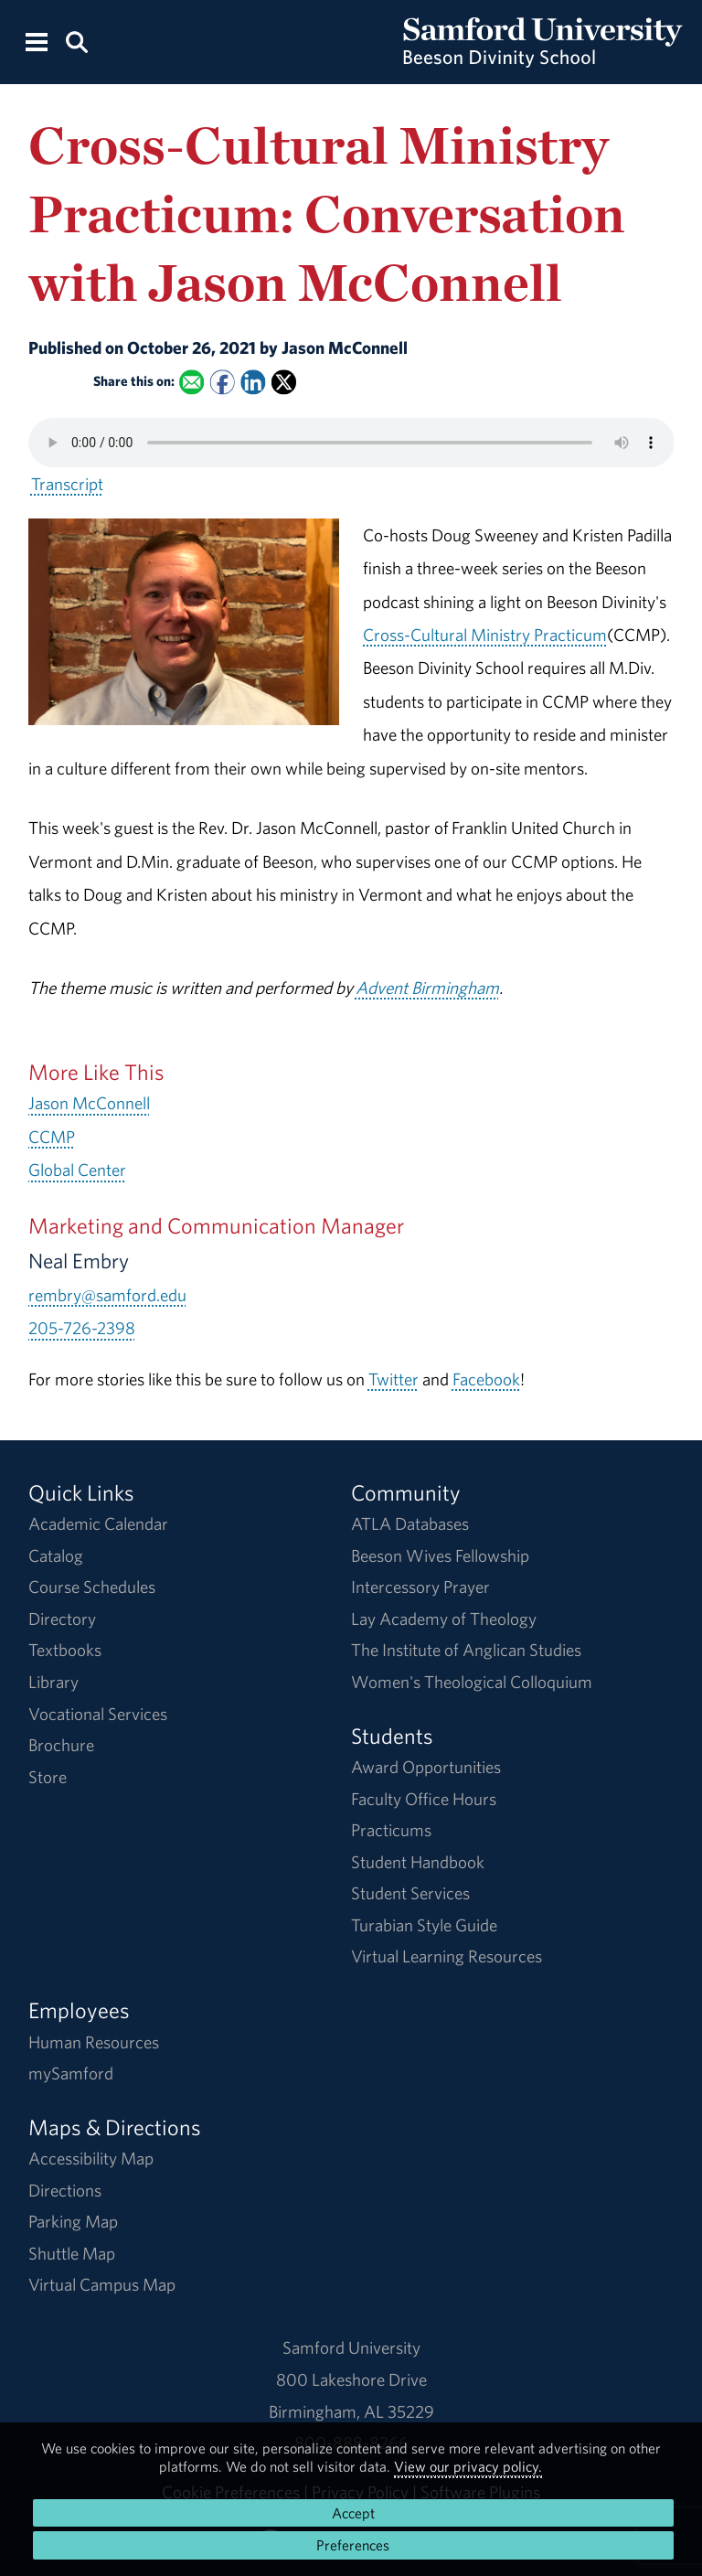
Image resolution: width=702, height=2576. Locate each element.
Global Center (77, 1170)
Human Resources (93, 2042)
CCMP (51, 1137)
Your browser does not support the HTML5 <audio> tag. (351, 442)
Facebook (486, 1379)
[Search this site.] (76, 40)
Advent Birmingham (427, 988)
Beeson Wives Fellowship (440, 1555)
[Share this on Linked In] (252, 382)
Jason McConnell (89, 1103)
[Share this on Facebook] (221, 382)
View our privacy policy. (468, 2466)
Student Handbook (417, 1862)
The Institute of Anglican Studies (466, 1650)
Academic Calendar (98, 1523)
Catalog (55, 1555)
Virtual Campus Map (102, 2284)
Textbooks (64, 1650)
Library (53, 1682)
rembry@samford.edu (107, 1295)
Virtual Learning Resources (446, 1956)
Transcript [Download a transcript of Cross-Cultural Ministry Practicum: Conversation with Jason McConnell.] (67, 484)
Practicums (391, 1830)
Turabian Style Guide (424, 1925)
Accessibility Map (91, 2158)
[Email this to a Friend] (191, 382)
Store (47, 1777)
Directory (62, 1619)
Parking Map (73, 2221)
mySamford (70, 2073)
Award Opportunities (426, 1767)
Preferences (352, 2545)
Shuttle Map (71, 2253)
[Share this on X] (283, 382)
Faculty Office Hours (423, 1799)
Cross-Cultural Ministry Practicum (485, 635)
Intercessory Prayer (420, 1587)
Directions (64, 2190)
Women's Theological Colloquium (471, 1682)
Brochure (61, 1745)
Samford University (351, 2347)
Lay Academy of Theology (444, 1619)
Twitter (393, 1379)
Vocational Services (97, 1714)
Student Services (410, 1893)
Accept (353, 2513)
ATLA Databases (410, 1523)
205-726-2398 (81, 1328)
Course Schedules (91, 1587)
